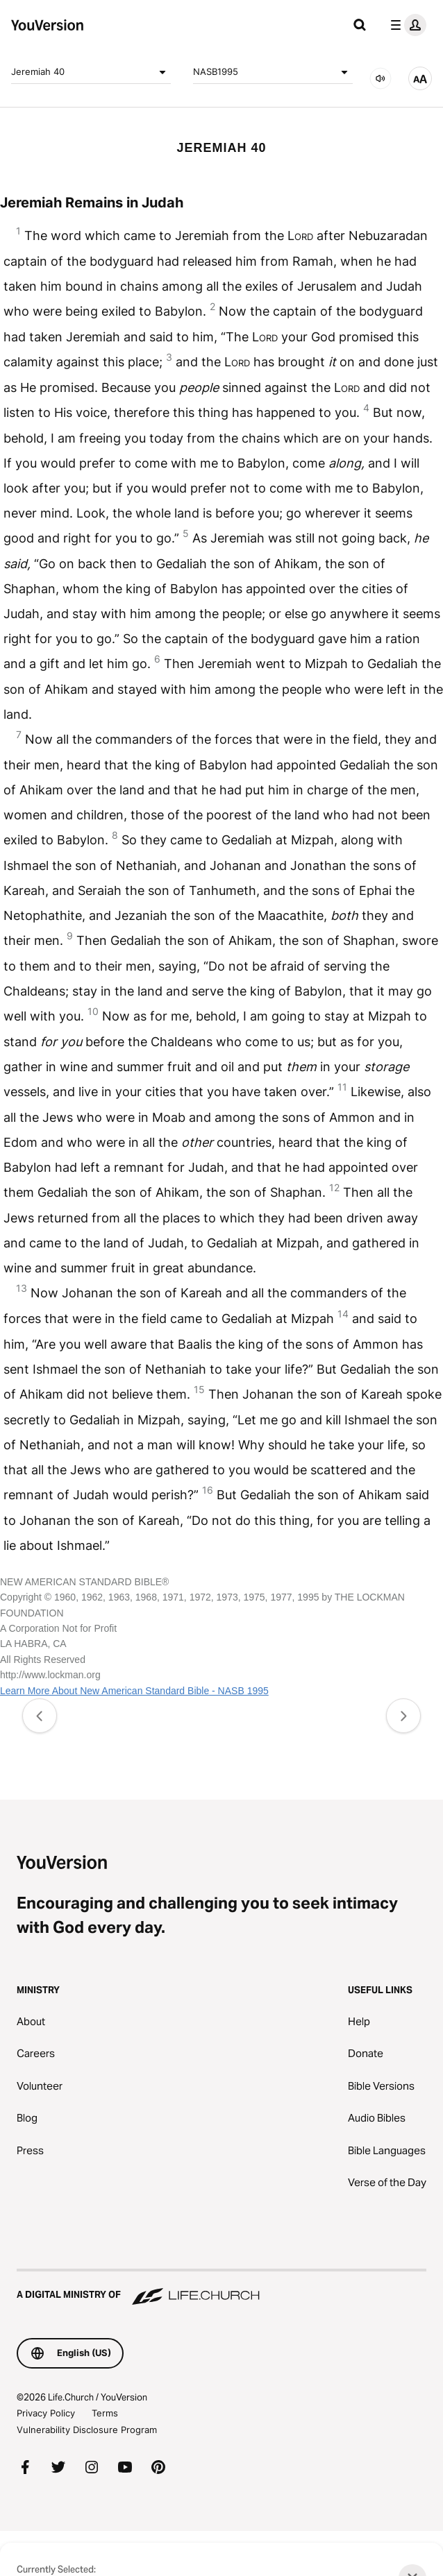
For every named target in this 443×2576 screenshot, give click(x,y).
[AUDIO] (380, 78)
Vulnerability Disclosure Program (87, 2429)
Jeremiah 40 (91, 72)
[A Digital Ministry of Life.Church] (221, 2288)
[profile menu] (405, 25)
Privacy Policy (46, 2413)
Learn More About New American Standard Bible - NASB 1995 (134, 1690)
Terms (105, 2413)
